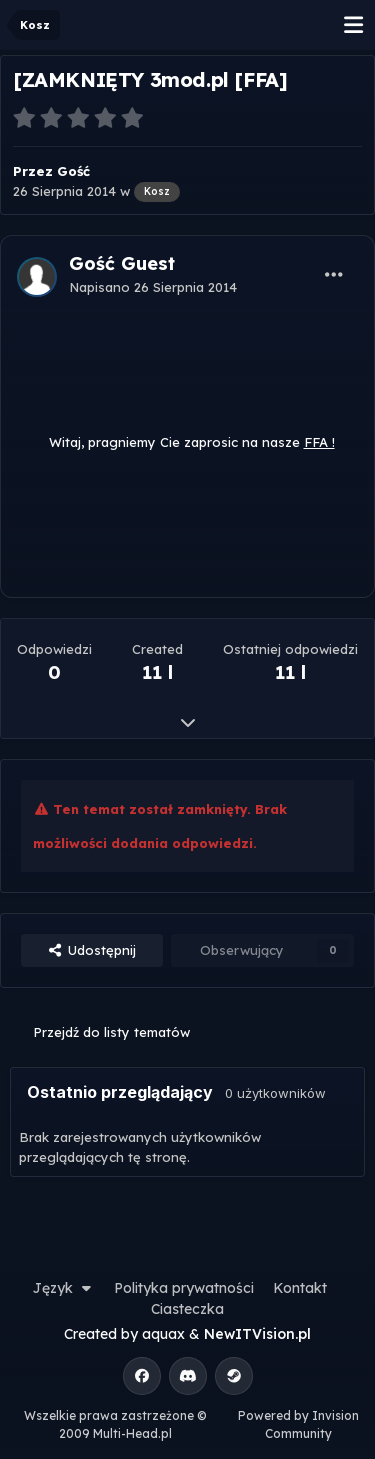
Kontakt (300, 1288)
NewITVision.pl (257, 1334)
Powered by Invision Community (298, 1424)
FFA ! (319, 442)
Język (64, 1288)
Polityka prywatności (184, 1288)
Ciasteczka (187, 1309)
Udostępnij (92, 950)
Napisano (153, 287)
